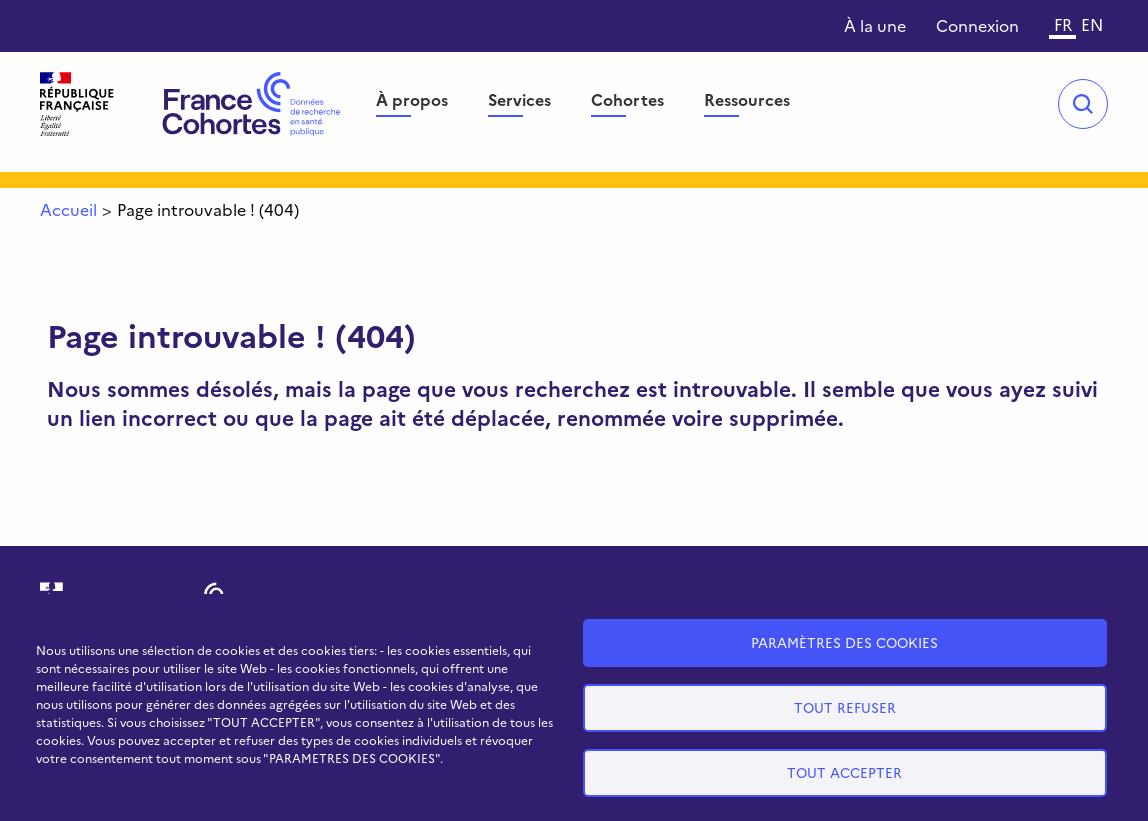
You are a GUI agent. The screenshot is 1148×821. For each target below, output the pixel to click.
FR (1063, 24)
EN (1092, 24)
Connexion (977, 25)
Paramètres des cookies (844, 642)
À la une (875, 25)
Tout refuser (845, 707)
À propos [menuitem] (412, 99)
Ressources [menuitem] (747, 99)
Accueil (68, 209)
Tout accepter (844, 772)
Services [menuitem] (519, 99)
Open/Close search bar (1083, 104)
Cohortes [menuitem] (627, 99)
